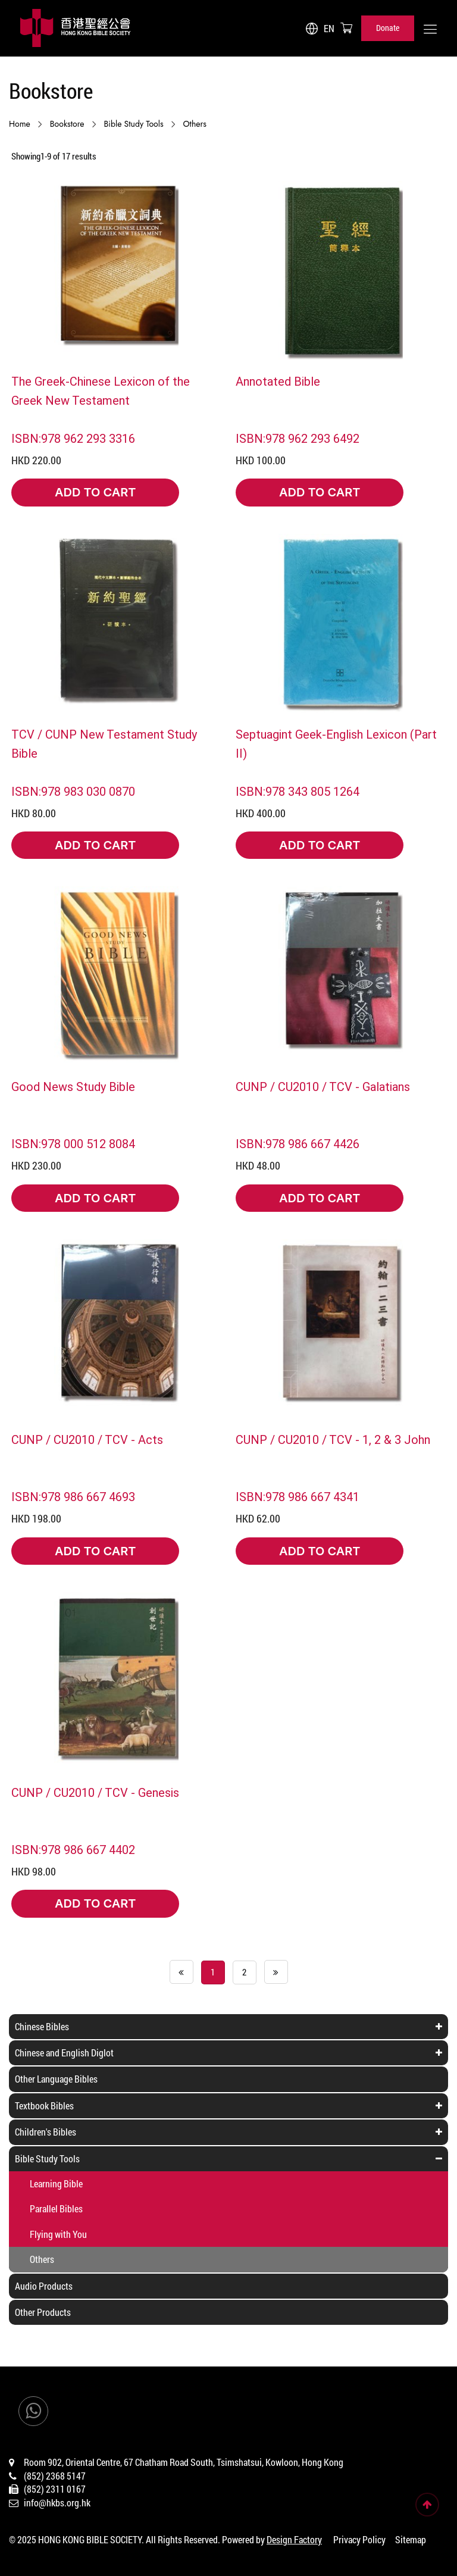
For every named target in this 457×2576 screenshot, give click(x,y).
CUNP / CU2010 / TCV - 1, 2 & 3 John (333, 1439)
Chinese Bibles (42, 2026)
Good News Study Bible (73, 1086)
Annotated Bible (278, 381)
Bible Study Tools (134, 124)
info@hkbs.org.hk (57, 2502)
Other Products (43, 2312)
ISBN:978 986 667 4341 (297, 1496)
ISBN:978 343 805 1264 (297, 791)
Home (19, 124)
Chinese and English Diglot (64, 2052)
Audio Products (44, 2286)
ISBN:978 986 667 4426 (297, 1143)
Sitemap (410, 2539)
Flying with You (58, 2234)
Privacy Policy (359, 2539)
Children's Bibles (45, 2131)
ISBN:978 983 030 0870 (73, 791)
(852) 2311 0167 (55, 2489)
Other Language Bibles (56, 2078)
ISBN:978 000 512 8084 (73, 1143)
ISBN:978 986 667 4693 (73, 1496)
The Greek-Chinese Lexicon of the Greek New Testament (100, 390)
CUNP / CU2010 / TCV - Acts (87, 1439)
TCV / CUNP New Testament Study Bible (104, 743)
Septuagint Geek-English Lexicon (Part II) (336, 743)
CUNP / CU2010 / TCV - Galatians (323, 1086)
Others (194, 124)
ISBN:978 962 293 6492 (297, 438)
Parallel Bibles (56, 2208)
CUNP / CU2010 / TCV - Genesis (95, 1792)
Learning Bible (56, 2183)
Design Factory (294, 2539)
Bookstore (67, 124)
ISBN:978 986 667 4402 (73, 1849)
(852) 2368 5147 (55, 2475)
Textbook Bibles (44, 2105)
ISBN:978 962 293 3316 (73, 438)
